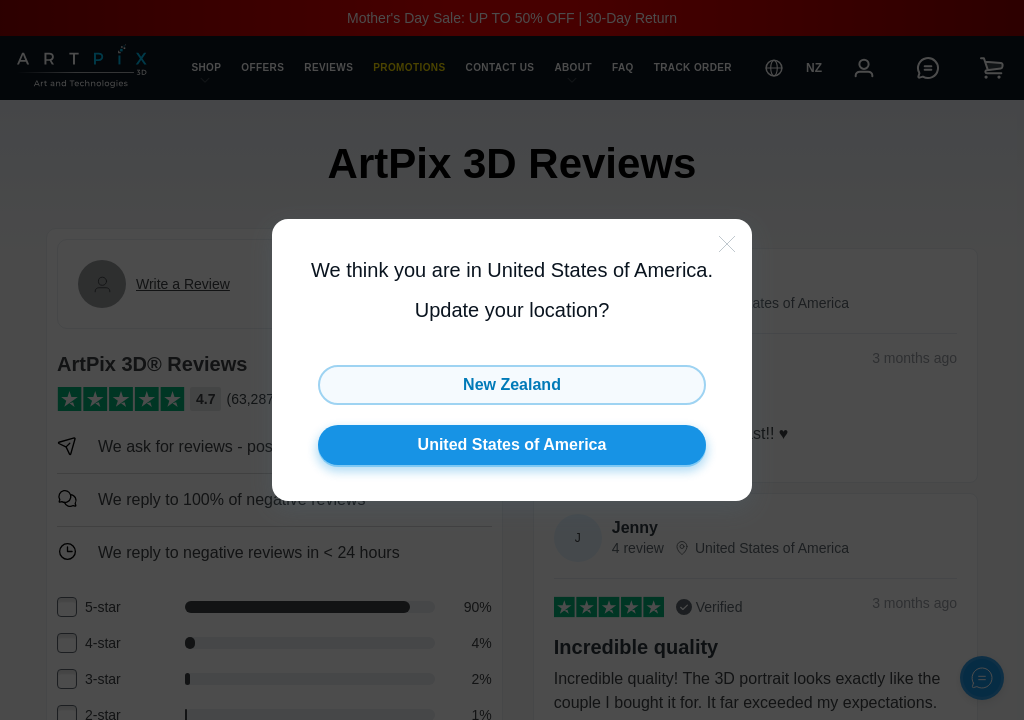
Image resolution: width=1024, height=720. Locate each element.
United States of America (512, 444)
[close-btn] (727, 244)
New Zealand (512, 384)
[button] (512, 360)
